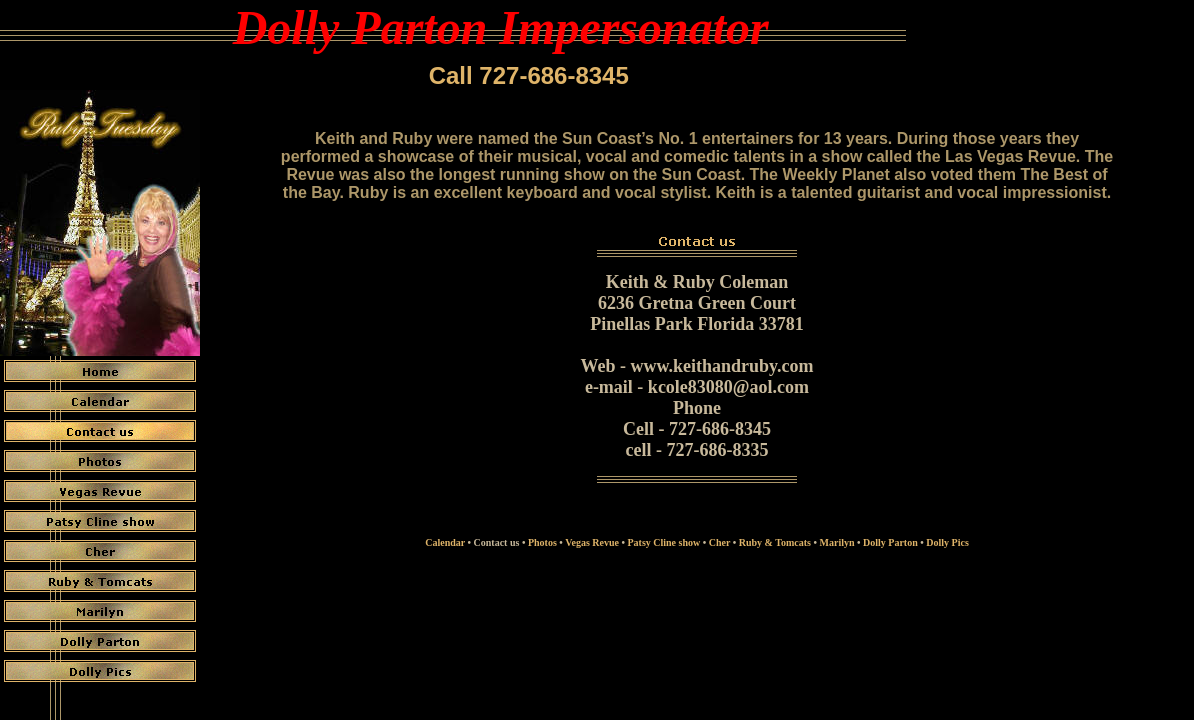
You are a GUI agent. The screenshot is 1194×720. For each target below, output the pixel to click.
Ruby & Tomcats (775, 542)
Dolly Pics (947, 542)
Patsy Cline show (663, 542)
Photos (542, 542)
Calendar (445, 542)
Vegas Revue (592, 542)
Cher (719, 542)
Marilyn (837, 542)
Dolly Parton (890, 542)
